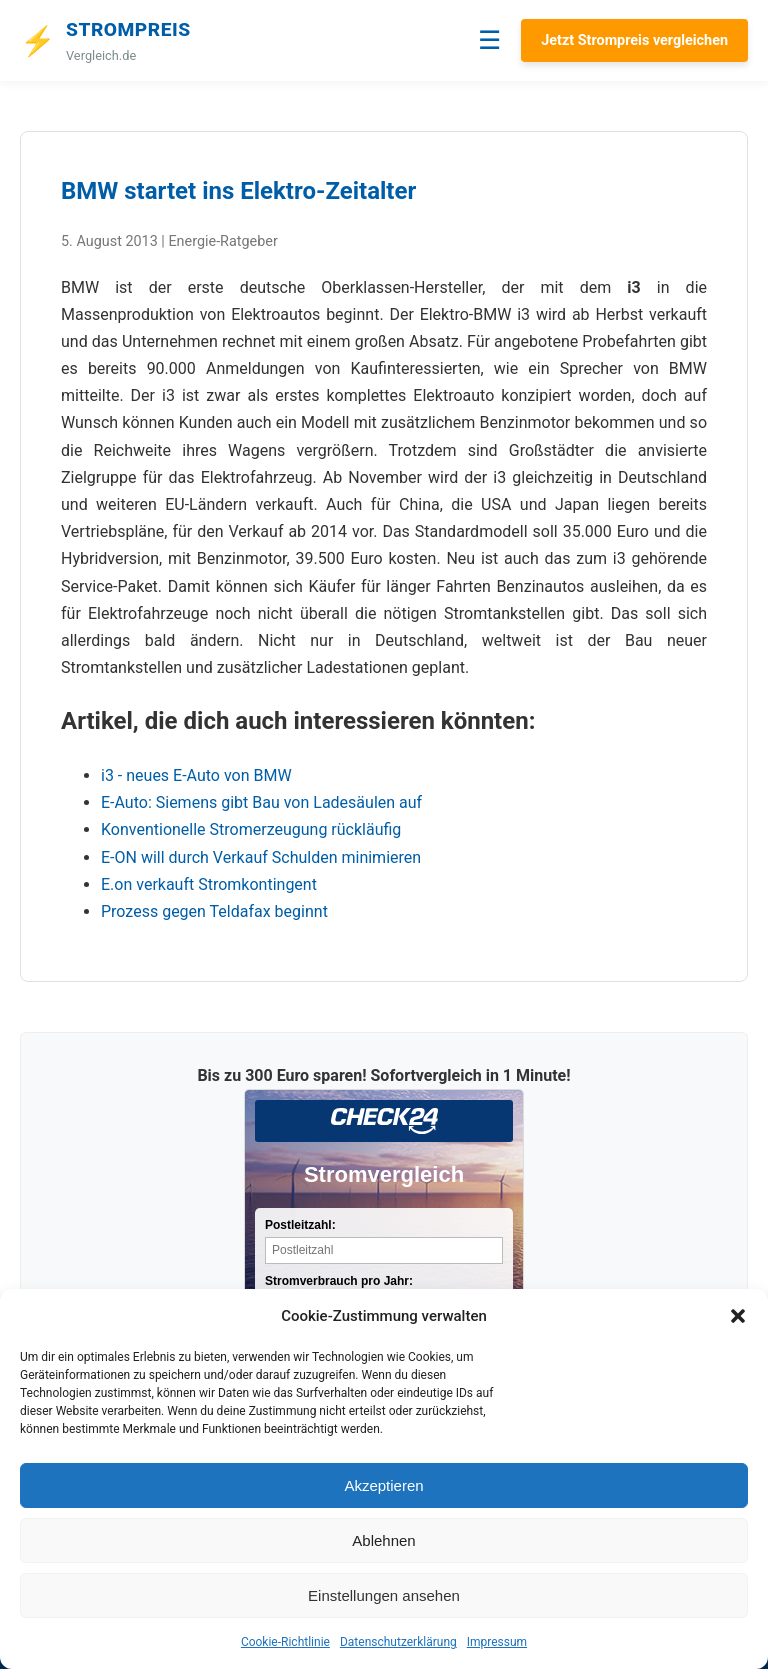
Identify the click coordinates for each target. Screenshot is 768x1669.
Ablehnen (383, 1540)
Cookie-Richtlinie (285, 1642)
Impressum (497, 1642)
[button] (738, 1316)
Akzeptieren (383, 1485)
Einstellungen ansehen (384, 1595)
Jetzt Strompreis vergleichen (634, 40)
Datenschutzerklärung (398, 1642)
